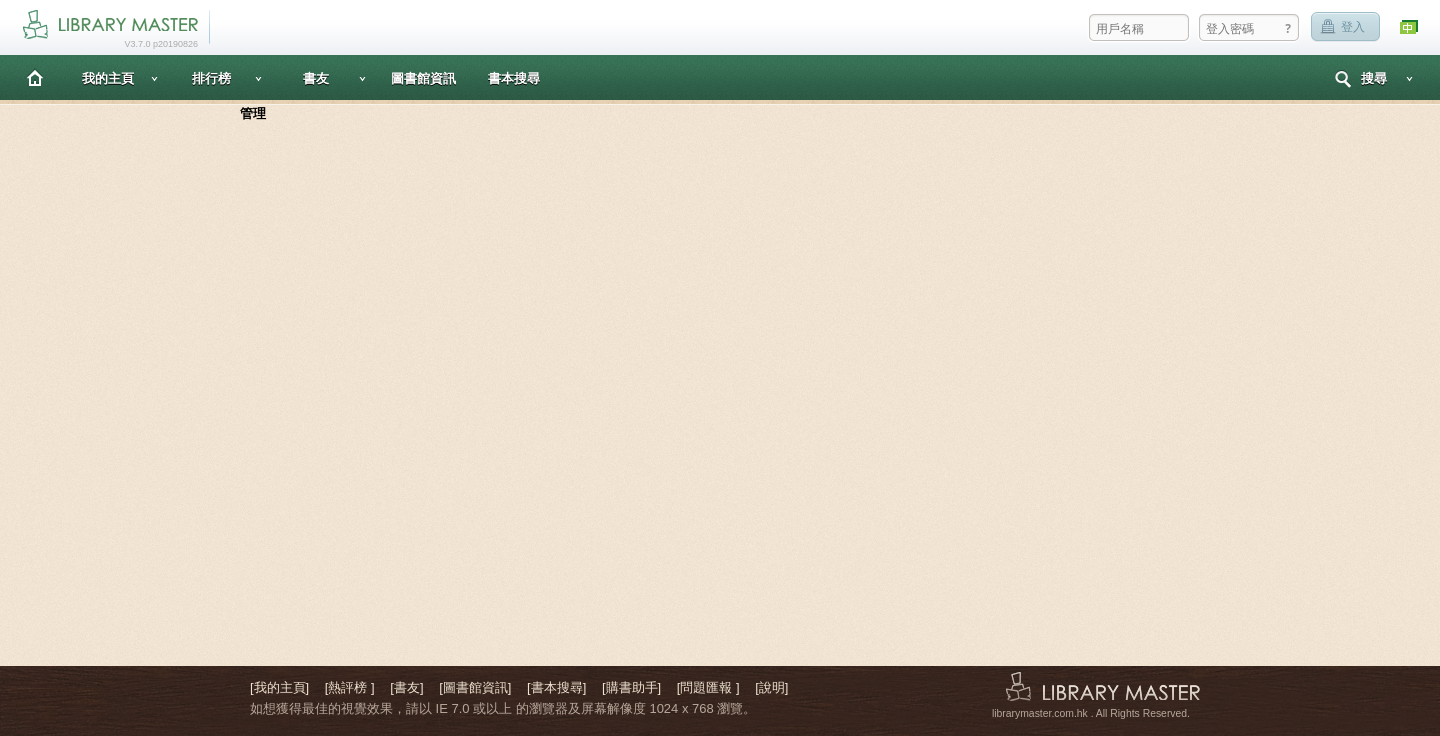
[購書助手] (631, 687)
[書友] (406, 687)
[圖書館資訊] (475, 687)
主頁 (35, 77)
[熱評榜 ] (350, 687)
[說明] (771, 687)
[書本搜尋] (556, 687)
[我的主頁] (279, 687)
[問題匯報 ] (708, 687)
